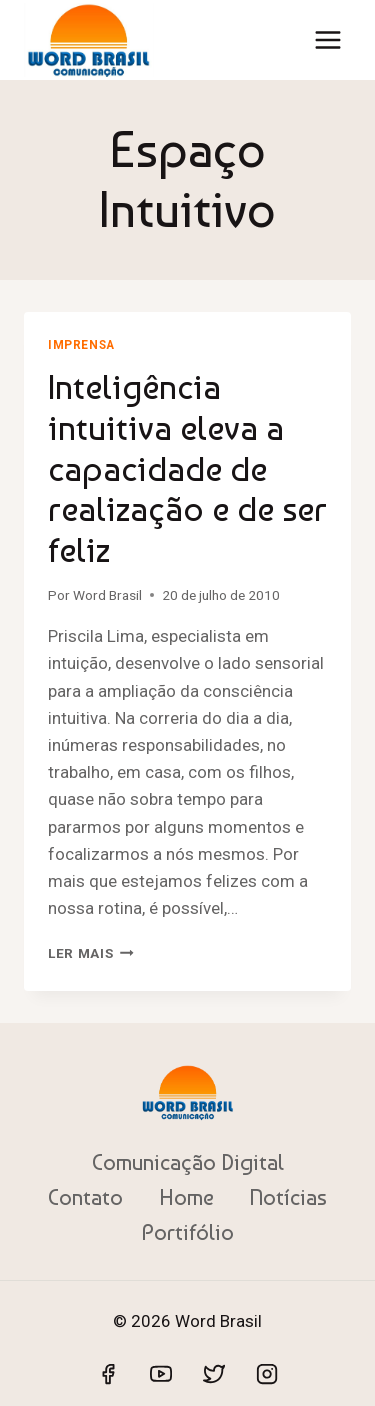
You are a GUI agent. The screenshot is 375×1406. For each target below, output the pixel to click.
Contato (85, 1197)
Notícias (288, 1197)
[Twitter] (214, 1374)
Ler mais (91, 953)
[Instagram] (267, 1374)
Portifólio (188, 1232)
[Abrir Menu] (327, 39)
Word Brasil (107, 595)
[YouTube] (161, 1374)
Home (186, 1197)
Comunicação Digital (188, 1162)
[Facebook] (108, 1374)
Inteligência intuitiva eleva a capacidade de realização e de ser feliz (187, 468)
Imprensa (81, 345)
